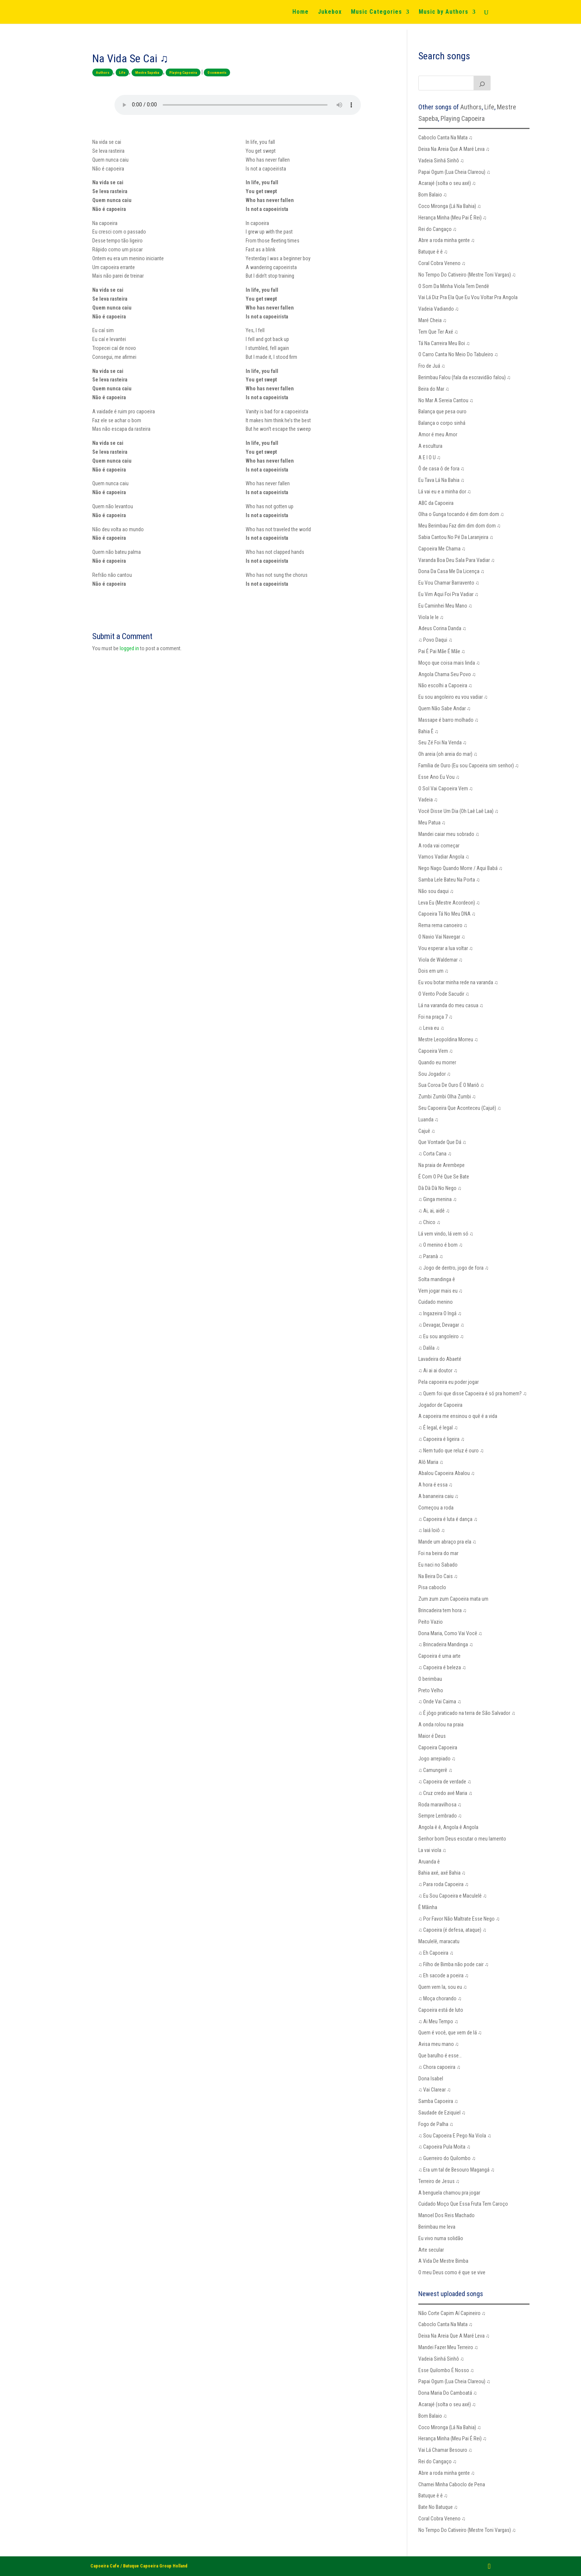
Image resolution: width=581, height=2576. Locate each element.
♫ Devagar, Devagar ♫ (441, 1325)
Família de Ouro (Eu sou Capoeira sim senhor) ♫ (468, 765)
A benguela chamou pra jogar (449, 2193)
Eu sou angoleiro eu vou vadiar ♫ (453, 697)
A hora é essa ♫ (435, 1485)
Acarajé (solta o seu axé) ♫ (447, 183)
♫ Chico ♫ (429, 1222)
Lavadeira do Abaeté (439, 1359)
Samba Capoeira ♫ (438, 2101)
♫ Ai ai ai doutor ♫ (438, 1370)
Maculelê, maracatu (438, 1941)
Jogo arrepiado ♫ (437, 1759)
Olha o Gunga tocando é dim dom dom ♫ (461, 514)
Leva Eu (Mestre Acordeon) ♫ (449, 903)
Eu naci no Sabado (438, 1565)
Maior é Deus (432, 1736)
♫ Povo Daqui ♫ (435, 640)
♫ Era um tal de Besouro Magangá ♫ (456, 2170)
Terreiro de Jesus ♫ (439, 2181)
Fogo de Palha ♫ (436, 2124)
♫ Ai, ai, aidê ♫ (434, 1211)
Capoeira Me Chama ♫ (442, 549)
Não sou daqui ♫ (436, 891)
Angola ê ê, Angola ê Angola (448, 1827)
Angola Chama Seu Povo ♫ (447, 674)
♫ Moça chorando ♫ (440, 1998)
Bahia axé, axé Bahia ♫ (442, 1873)
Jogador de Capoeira (440, 1405)
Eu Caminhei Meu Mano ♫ (445, 606)
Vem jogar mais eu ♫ (440, 1291)
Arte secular (431, 2250)
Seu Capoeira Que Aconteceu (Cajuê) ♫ (459, 1108)
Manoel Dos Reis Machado (446, 2215)
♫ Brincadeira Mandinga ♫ (445, 1644)
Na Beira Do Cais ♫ (438, 1576)
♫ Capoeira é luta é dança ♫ (448, 1519)
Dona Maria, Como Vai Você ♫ (450, 1633)
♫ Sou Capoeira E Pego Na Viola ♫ (454, 2136)
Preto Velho (430, 1690)
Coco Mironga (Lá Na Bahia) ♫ (449, 206)
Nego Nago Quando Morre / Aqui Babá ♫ (460, 868)
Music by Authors (443, 12)
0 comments (217, 72)
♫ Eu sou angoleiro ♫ (441, 1336)
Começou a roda (436, 1508)
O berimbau (430, 1679)
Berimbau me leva (436, 2227)
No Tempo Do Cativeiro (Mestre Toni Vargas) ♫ (467, 275)
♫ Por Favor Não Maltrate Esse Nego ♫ (459, 1919)
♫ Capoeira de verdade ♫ (444, 1782)
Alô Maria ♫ (431, 1462)
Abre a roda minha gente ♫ (446, 240)
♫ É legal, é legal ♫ (438, 1428)
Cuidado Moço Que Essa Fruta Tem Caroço (463, 2204)
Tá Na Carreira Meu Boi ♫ (444, 343)
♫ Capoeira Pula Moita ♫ (444, 2147)
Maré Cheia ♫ (432, 320)
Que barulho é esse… (440, 2056)
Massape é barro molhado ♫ (448, 720)
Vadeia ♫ (428, 800)
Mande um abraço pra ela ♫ (447, 1542)
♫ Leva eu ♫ (431, 1028)
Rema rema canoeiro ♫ (443, 925)
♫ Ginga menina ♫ (437, 1199)
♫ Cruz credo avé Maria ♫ (445, 1793)
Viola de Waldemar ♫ (440, 960)
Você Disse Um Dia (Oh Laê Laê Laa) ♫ (458, 811)
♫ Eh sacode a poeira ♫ (443, 1975)
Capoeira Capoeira (437, 1747)
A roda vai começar (438, 846)
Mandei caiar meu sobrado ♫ (448, 834)
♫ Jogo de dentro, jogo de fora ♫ (453, 1268)
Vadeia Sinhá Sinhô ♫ (441, 160)
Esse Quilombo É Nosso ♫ (446, 2370)
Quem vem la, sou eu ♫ (442, 1987)
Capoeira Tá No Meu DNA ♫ (447, 914)
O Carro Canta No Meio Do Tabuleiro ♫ (458, 354)
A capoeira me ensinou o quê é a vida (457, 1416)
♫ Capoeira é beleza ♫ (442, 1667)
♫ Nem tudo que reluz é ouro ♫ (451, 1451)
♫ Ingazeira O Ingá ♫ (440, 1313)
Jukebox (330, 12)
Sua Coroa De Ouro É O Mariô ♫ (451, 1085)
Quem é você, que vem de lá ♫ (450, 2033)
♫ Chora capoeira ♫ (439, 2067)
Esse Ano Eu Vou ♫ (439, 777)
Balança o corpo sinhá (441, 423)
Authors (102, 72)
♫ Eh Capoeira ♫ (436, 1953)
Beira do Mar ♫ (433, 389)
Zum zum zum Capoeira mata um (453, 1599)
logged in (129, 648)
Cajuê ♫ (426, 1131)
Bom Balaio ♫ (432, 195)
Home (300, 12)
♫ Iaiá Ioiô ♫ (431, 1530)
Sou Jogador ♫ (434, 1074)
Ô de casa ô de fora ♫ (441, 469)
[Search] (482, 83)
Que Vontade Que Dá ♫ (442, 1142)
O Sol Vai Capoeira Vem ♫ (445, 788)
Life (122, 72)
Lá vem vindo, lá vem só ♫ (446, 1234)
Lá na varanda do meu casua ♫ (451, 1005)
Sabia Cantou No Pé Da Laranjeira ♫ (456, 537)
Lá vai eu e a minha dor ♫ (444, 492)
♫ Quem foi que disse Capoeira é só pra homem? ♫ (472, 1393)
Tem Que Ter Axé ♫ (438, 332)
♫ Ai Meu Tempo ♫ (438, 2021)
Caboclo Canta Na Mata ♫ (445, 137)
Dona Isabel (430, 2078)
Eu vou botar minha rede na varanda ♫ (458, 982)
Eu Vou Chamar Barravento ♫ (448, 583)
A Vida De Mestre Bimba (443, 2261)
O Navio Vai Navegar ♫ (441, 937)
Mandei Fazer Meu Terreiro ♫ (448, 2347)
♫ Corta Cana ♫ (435, 1154)
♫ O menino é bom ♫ (440, 1245)
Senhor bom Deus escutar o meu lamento (462, 1839)
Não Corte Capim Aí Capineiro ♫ (452, 2313)
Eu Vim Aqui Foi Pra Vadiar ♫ (448, 594)
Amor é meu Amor (437, 434)
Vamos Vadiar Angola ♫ (443, 857)
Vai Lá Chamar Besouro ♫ (445, 2450)
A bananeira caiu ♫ (438, 1496)
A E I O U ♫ (429, 457)
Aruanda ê (429, 1862)
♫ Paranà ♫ (430, 1256)
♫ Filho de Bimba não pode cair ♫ (453, 1964)
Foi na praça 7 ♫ (435, 1017)
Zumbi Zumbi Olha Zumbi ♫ (447, 1096)
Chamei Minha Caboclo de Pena (451, 2484)
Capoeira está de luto (440, 2010)
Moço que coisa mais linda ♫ (449, 663)
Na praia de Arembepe (441, 1165)
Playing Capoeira (183, 72)
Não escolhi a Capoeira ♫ (445, 685)
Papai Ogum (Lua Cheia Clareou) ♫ (454, 172)
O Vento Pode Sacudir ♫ (443, 994)
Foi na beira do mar (438, 1553)
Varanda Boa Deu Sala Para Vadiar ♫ (456, 560)
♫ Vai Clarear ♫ (434, 2090)
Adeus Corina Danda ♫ (442, 628)
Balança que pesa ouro (442, 411)
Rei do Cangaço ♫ (437, 229)
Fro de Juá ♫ (431, 366)
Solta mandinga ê (436, 1279)
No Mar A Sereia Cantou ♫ (446, 400)
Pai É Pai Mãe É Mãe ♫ (441, 651)
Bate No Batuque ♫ (438, 2507)
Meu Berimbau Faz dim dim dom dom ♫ (459, 526)
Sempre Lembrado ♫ (440, 1816)
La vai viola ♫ (432, 1850)
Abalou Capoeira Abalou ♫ (446, 1473)
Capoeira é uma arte (439, 1656)
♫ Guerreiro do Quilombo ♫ (447, 2158)
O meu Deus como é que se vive (451, 2272)
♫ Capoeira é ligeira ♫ (441, 1439)
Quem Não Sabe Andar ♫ (444, 708)
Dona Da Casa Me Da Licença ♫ (451, 571)
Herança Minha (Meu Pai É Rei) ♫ (452, 218)
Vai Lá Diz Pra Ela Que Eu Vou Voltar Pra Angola (468, 297)
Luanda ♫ (428, 1119)
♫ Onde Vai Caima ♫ (439, 1701)
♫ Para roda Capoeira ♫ (443, 1884)
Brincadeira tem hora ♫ (442, 1610)
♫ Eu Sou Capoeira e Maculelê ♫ (452, 1896)
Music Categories (376, 12)
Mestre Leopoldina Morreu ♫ (448, 1039)
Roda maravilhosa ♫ (440, 1805)
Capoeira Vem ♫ (435, 1051)
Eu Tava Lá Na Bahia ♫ (441, 480)
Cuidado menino (435, 1302)
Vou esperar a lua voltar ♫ (445, 948)
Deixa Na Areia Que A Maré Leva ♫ (454, 149)
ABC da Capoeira (436, 503)
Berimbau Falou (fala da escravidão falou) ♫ (464, 377)
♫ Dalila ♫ (429, 1348)
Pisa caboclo (432, 1587)
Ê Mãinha (427, 1907)
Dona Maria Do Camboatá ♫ (447, 2393)
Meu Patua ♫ (432, 823)
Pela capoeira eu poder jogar (448, 1382)
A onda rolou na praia (441, 1724)
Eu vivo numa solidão (440, 2238)
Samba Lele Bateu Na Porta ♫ (449, 880)
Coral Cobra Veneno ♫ (442, 263)
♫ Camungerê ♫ (435, 1770)
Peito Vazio (430, 1622)
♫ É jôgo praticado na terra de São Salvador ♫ (466, 1713)
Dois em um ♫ (433, 971)
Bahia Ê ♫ (428, 731)
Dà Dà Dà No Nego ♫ (440, 1188)
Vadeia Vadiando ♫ (438, 309)
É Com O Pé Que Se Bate (443, 1177)
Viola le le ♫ (431, 617)
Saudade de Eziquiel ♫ (442, 2113)
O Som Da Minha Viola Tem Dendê (453, 286)
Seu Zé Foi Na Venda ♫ (442, 742)
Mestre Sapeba (147, 72)
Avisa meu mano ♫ (438, 2044)
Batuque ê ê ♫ (433, 252)
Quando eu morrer (437, 1062)
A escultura (430, 446)
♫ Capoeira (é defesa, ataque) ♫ (452, 1930)
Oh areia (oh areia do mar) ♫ (448, 754)
